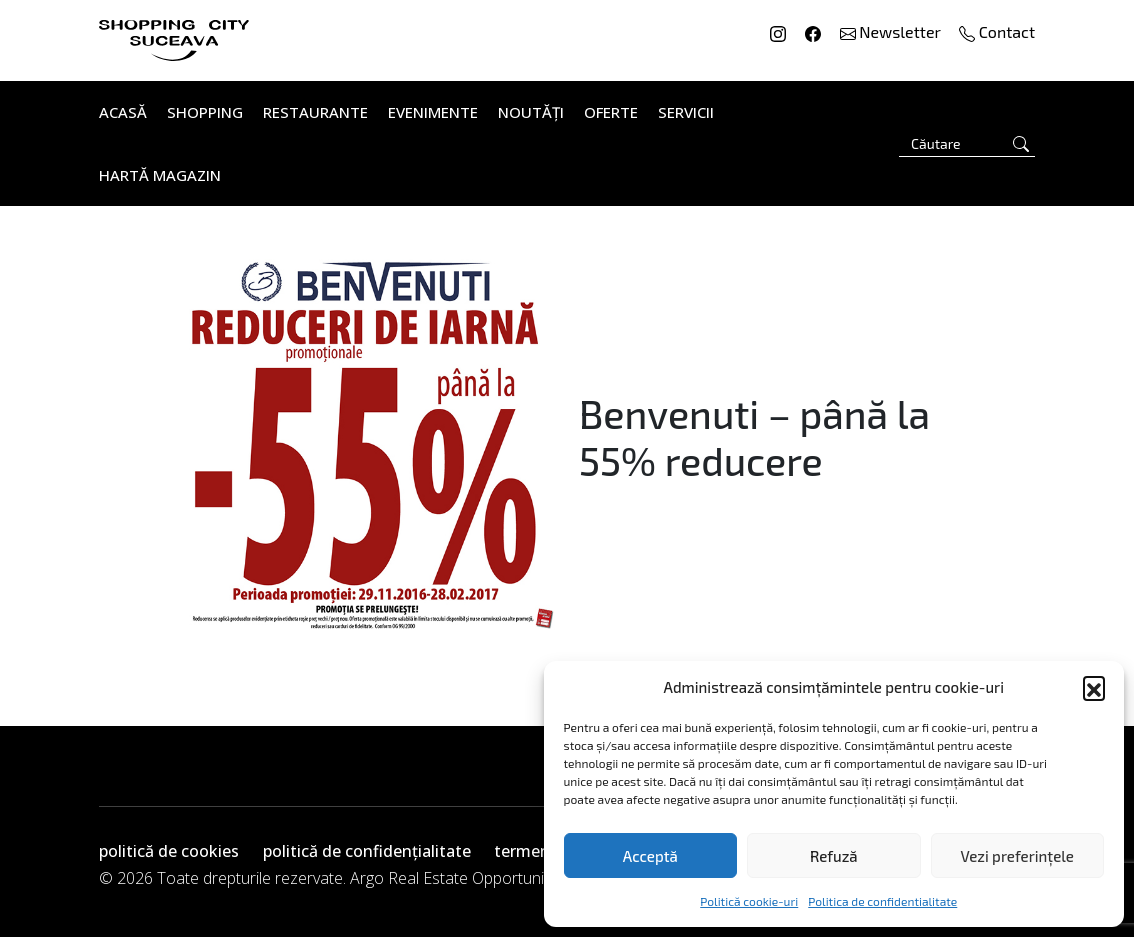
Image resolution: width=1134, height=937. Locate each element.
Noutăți (531, 112)
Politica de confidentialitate (882, 901)
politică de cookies (169, 851)
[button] (1094, 687)
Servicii (686, 112)
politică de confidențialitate (367, 851)
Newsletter (892, 31)
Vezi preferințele (1017, 856)
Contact (997, 31)
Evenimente (433, 112)
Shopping (205, 112)
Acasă (123, 112)
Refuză (834, 856)
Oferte (611, 112)
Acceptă (650, 856)
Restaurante (315, 112)
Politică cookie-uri (749, 901)
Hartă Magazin (160, 175)
